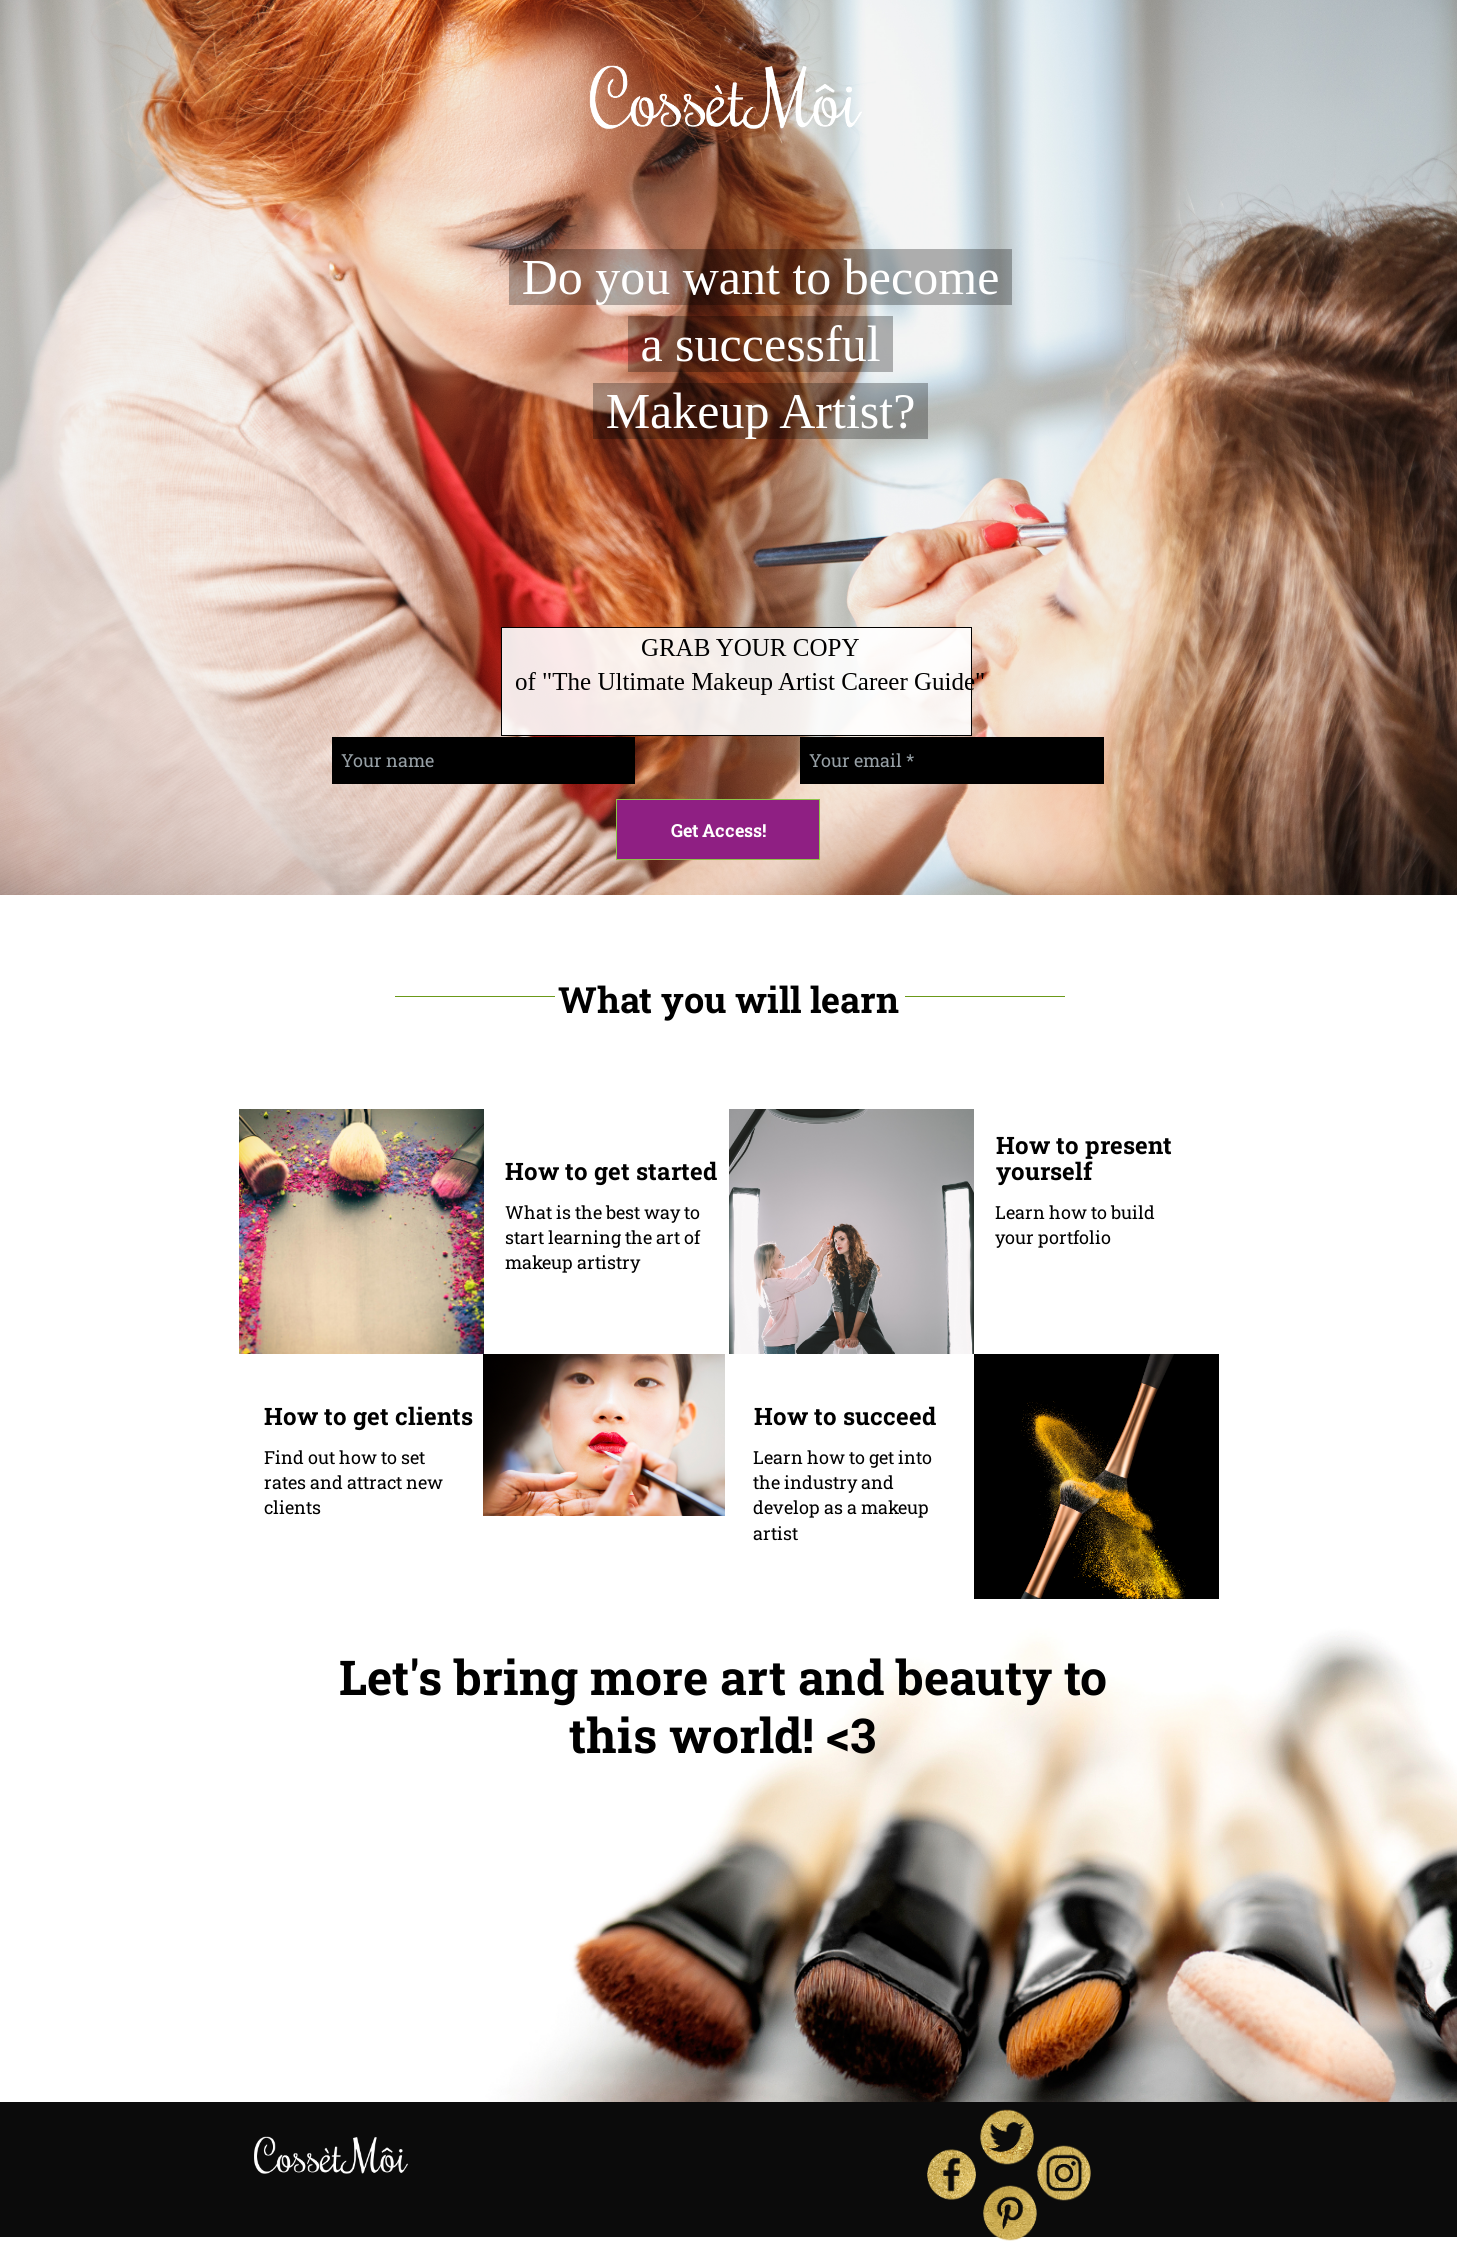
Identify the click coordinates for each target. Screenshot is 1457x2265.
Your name (387, 760)
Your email (855, 760)
